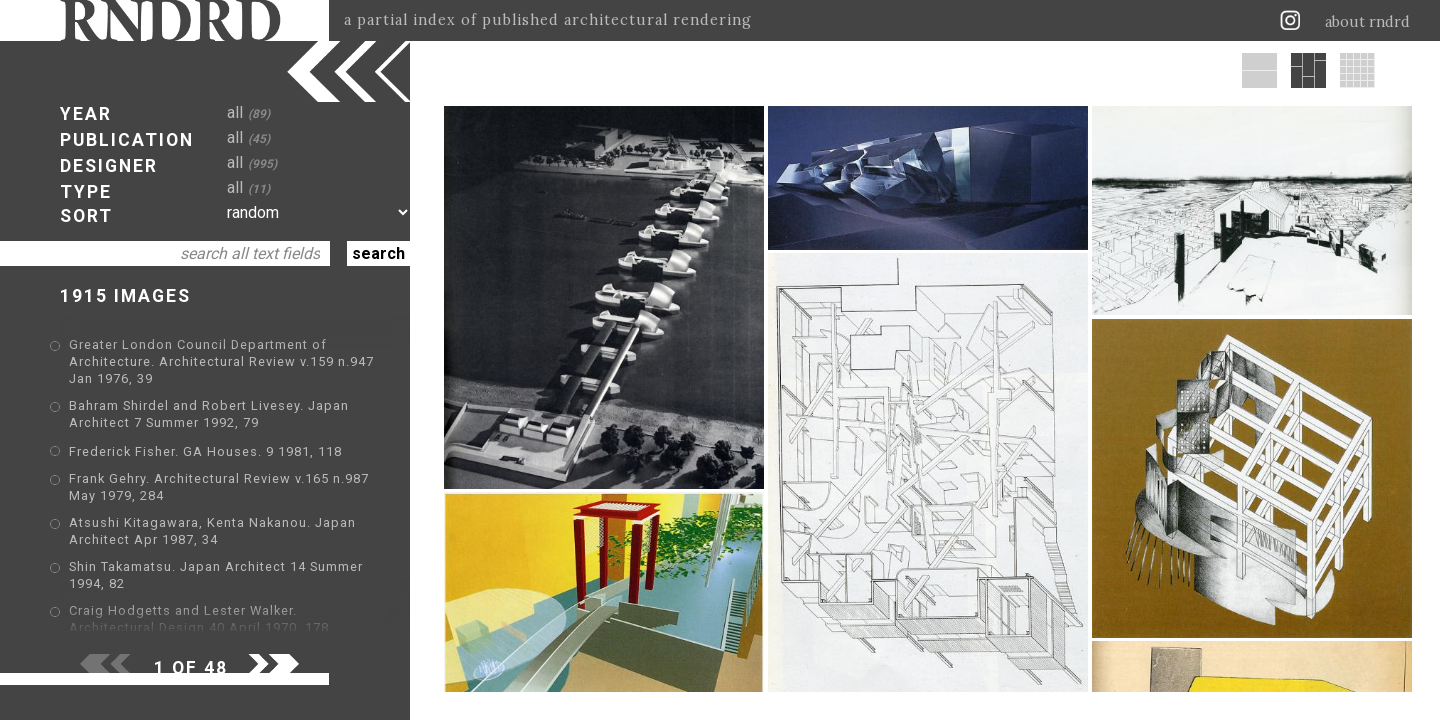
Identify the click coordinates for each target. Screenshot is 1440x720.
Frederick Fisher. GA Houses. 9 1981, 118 (205, 451)
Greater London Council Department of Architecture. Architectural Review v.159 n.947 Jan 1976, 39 (221, 361)
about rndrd (1367, 22)
